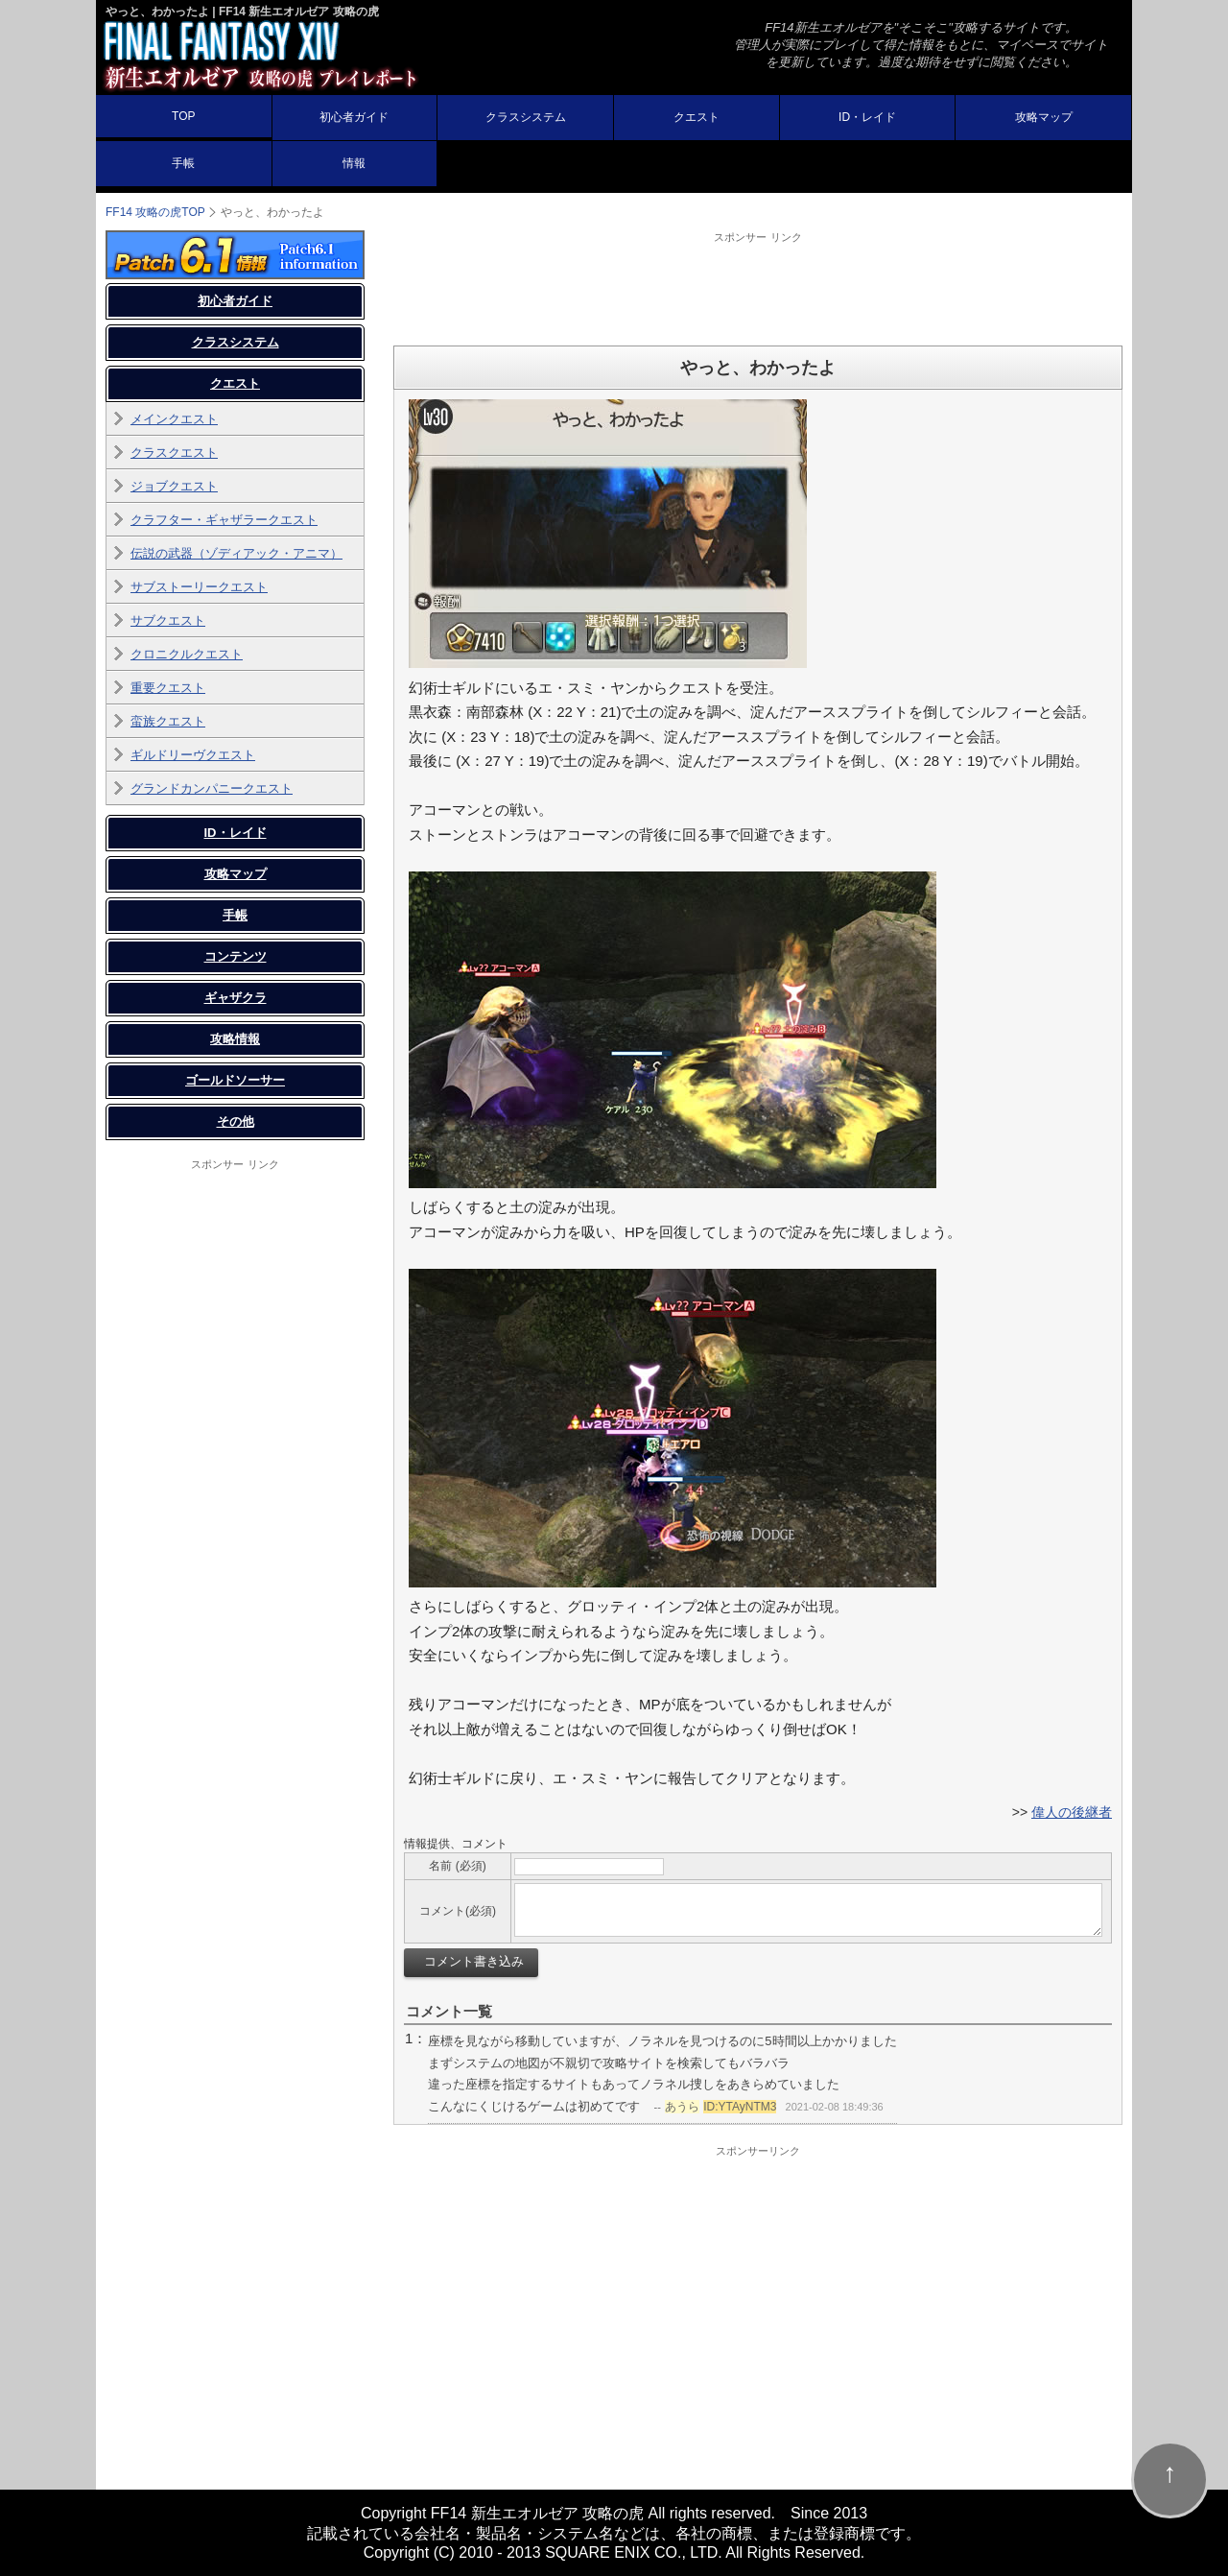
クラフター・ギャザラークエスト (224, 520)
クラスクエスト (174, 452)
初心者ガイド (354, 117)
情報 (354, 163)
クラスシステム (525, 117)
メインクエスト (174, 419)
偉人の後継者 (1071, 1812)
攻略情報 (235, 1039)
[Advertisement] (757, 288)
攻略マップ (1044, 117)
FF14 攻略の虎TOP (155, 212)
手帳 (183, 163)
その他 (235, 1121)
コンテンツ (235, 956)
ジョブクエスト (174, 486)
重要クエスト (167, 687)
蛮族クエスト (167, 721)
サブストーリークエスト (199, 587)
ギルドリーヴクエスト (192, 755)
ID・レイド (867, 117)
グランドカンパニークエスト (211, 788)
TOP (183, 116)
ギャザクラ (235, 997)
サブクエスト (167, 620)
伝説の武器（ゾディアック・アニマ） (236, 553)
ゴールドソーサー (235, 1080)
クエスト (696, 117)
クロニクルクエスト (186, 654)
